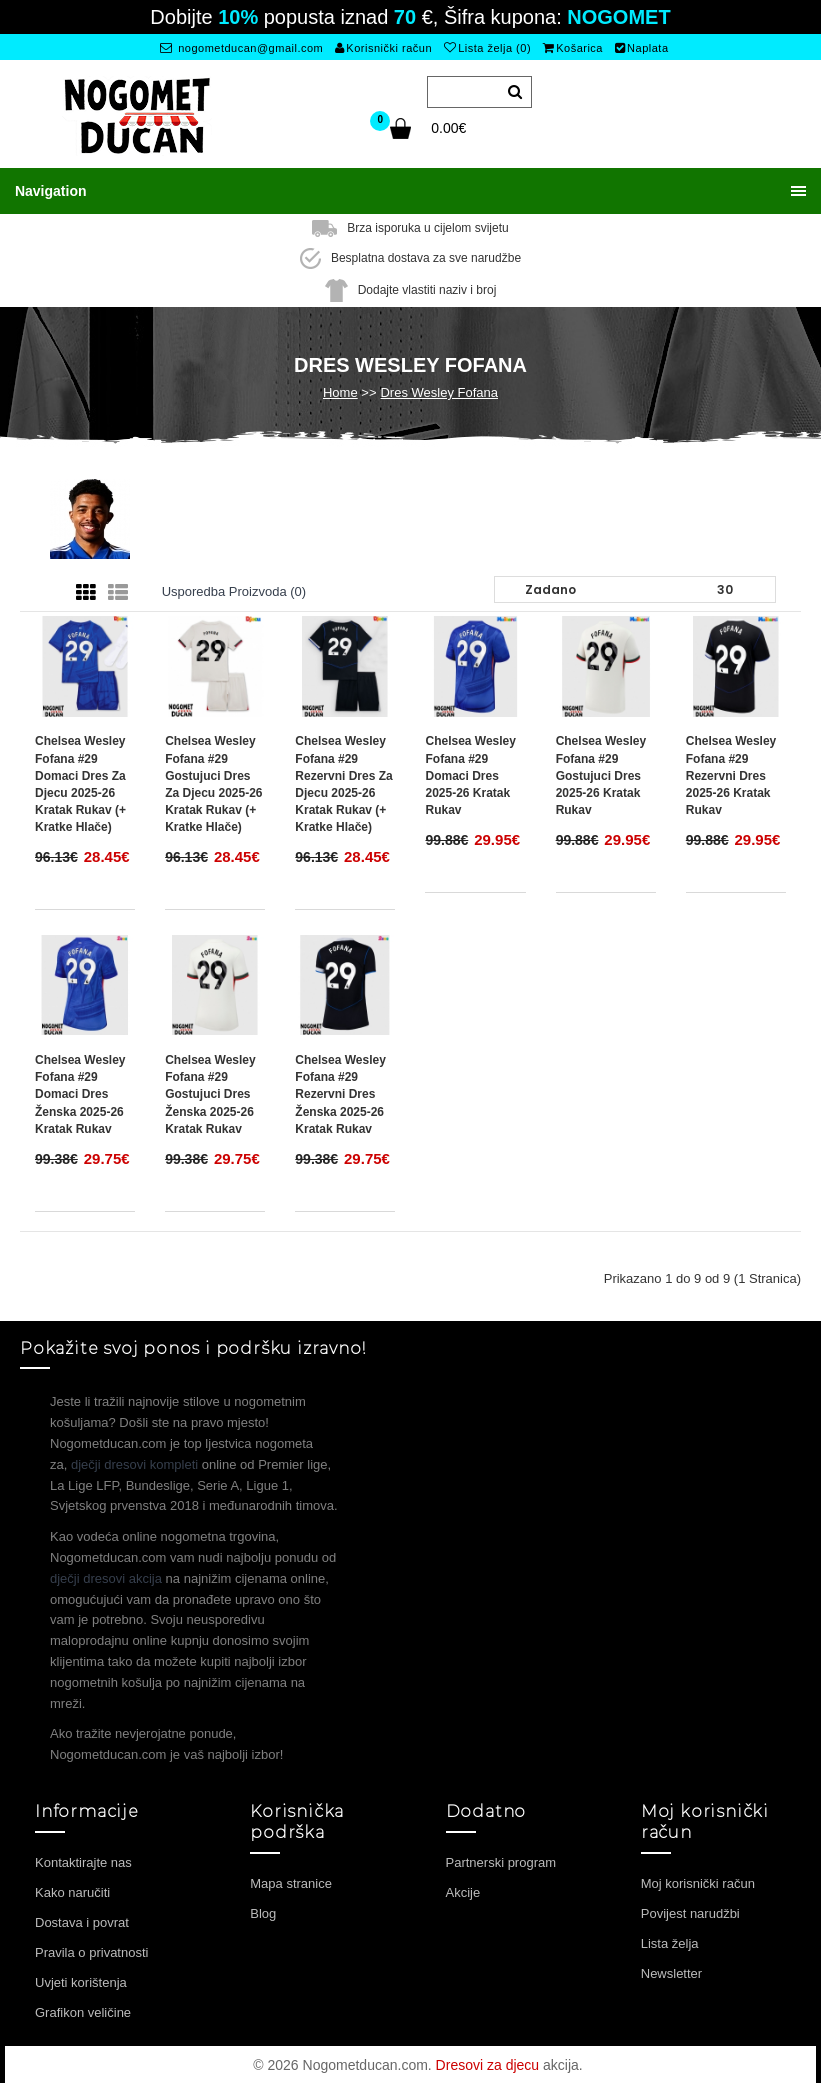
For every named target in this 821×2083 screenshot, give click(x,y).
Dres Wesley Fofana (439, 391)
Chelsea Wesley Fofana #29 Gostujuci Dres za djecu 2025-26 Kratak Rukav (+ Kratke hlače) (213, 783)
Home (340, 391)
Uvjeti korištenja (81, 1981)
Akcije (463, 1891)
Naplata (642, 48)
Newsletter (671, 1972)
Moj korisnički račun (698, 1882)
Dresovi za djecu (488, 2064)
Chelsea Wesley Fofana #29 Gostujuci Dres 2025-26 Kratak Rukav (601, 774)
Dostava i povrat (82, 1921)
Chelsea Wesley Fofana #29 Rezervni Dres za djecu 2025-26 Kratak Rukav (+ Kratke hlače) (343, 783)
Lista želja (670, 1942)
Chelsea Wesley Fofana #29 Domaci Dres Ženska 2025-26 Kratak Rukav (80, 1093)
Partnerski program (501, 1861)
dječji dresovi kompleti (134, 1463)
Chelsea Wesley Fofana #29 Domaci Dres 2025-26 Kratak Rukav (470, 774)
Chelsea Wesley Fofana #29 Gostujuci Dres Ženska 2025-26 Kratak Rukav (210, 1093)
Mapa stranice (291, 1882)
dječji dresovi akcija (106, 1577)
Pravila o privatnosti (91, 1951)
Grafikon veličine (83, 2011)
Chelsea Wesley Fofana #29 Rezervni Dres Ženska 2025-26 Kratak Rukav (340, 1093)
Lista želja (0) (487, 48)
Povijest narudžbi (690, 1912)
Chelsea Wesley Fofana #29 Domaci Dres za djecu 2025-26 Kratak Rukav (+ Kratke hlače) (80, 783)
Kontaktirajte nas (83, 1861)
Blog (263, 1912)
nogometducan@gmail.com (241, 48)
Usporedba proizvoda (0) (234, 590)
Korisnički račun (383, 48)
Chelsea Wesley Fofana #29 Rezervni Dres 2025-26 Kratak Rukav (731, 774)
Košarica (573, 48)
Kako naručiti (72, 1891)
